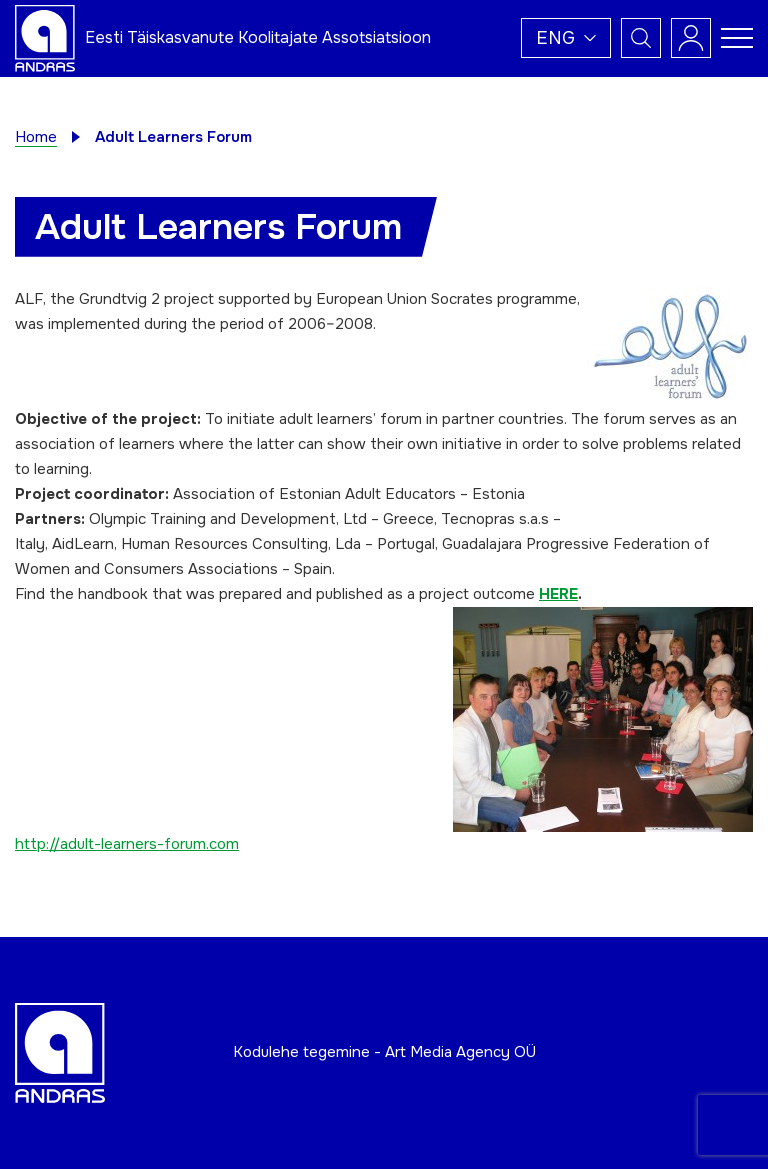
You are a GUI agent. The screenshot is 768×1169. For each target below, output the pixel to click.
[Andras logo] (45, 37)
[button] (566, 38)
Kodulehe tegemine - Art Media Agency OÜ (384, 1052)
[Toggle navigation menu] (737, 38)
